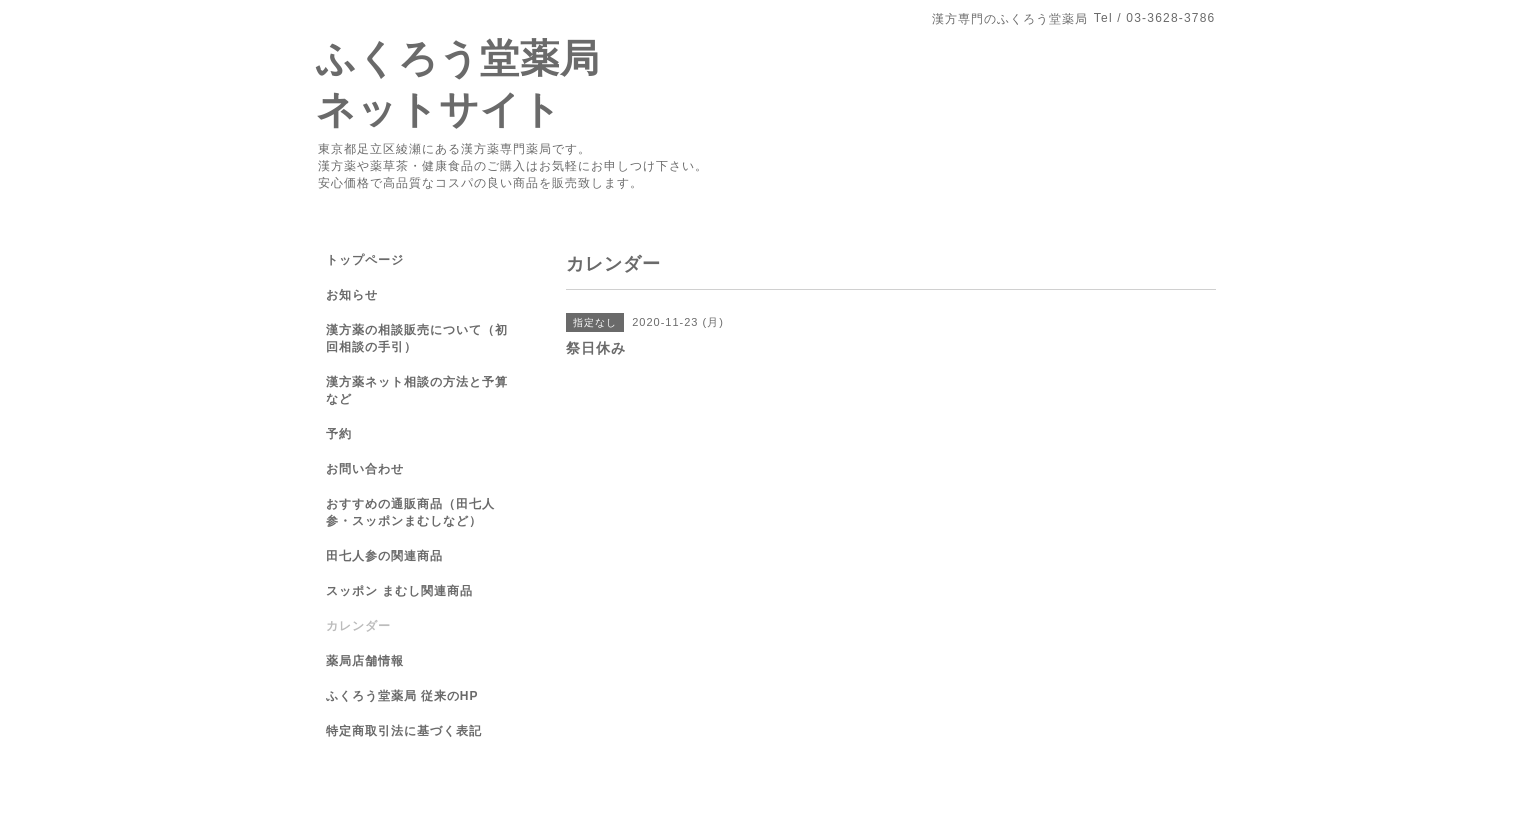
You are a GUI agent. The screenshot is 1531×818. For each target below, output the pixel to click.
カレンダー (358, 626)
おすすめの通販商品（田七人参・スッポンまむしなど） (410, 512)
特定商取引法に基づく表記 (404, 731)
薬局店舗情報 (365, 661)
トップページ (365, 260)
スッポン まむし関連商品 (399, 591)
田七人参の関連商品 (384, 556)
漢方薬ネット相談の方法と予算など (417, 390)
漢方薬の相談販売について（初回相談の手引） (417, 338)
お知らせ (352, 295)
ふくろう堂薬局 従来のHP (402, 696)
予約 (339, 434)
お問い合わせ (365, 469)
